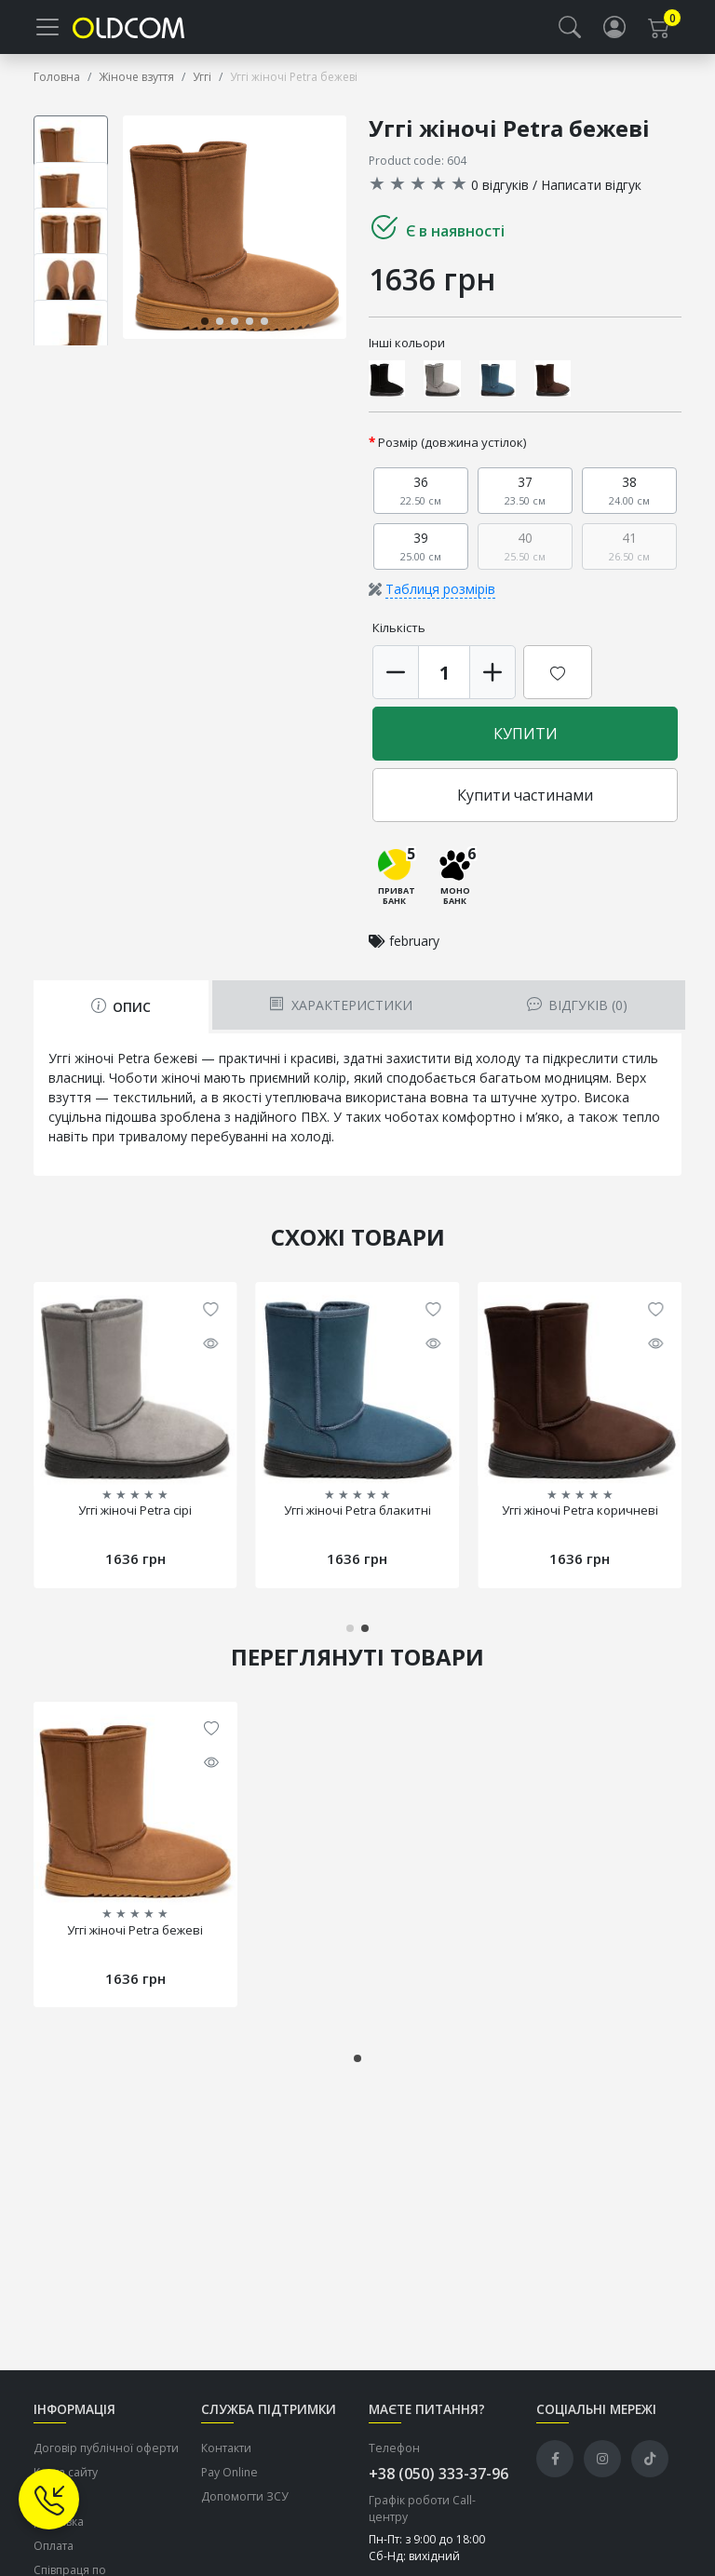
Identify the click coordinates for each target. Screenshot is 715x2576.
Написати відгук (591, 198)
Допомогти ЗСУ (245, 2510)
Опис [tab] (121, 1020)
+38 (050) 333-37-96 (438, 2486)
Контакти (226, 2461)
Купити (525, 747)
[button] (569, 33)
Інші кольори (407, 355)
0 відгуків (500, 198)
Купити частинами (525, 809)
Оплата (54, 2559)
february (414, 954)
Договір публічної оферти (106, 2461)
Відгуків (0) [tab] (577, 1018)
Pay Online (229, 2485)
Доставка (59, 2534)
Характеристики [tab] (340, 1018)
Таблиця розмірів (440, 603)
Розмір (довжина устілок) (452, 456)
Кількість (398, 641)
